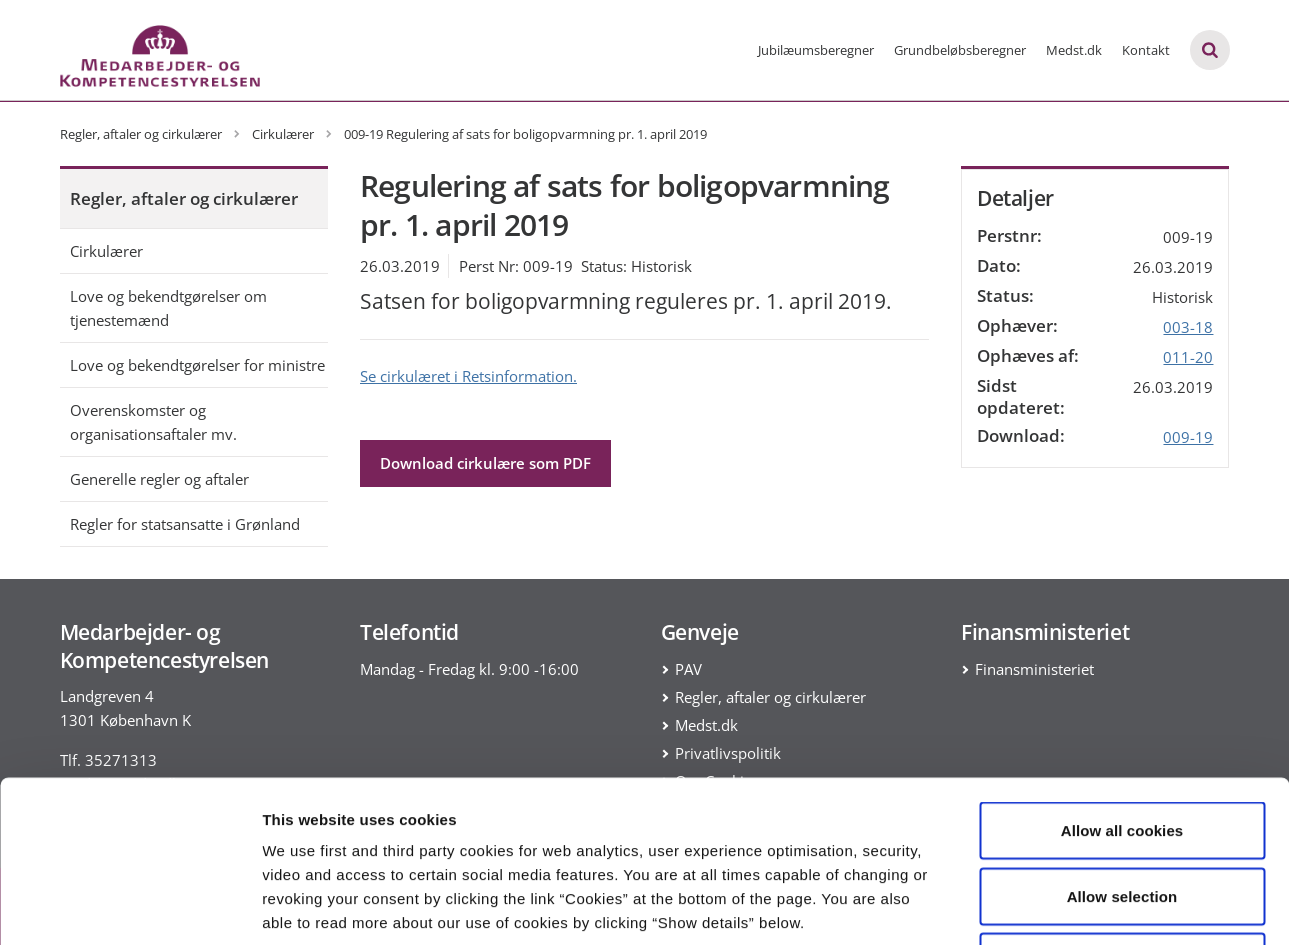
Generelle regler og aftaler (159, 479)
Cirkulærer (106, 251)
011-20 (1188, 357)
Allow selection (1122, 748)
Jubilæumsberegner (816, 50)
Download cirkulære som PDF (485, 463)
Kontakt (1146, 50)
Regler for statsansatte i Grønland (185, 524)
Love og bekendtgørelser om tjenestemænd (168, 308)
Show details (1049, 905)
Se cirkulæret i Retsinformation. (468, 376)
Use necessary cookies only (1122, 813)
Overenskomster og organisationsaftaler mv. (153, 422)
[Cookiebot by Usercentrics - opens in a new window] (129, 906)
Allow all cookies (1122, 682)
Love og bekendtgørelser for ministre (197, 365)
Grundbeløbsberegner (960, 50)
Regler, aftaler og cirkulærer (184, 198)
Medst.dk (1074, 50)
